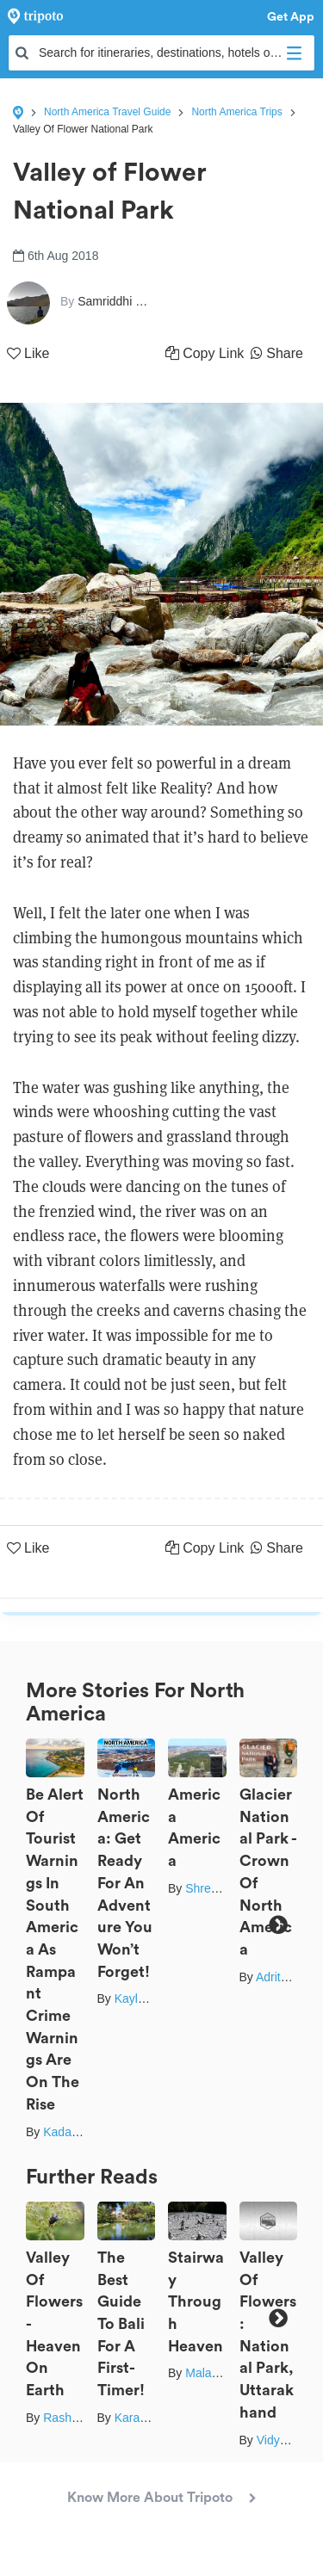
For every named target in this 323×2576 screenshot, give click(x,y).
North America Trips (236, 112)
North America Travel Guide (107, 112)
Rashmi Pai (74, 2418)
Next (278, 1925)
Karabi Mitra (147, 2418)
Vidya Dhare (290, 2440)
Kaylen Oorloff (152, 1998)
